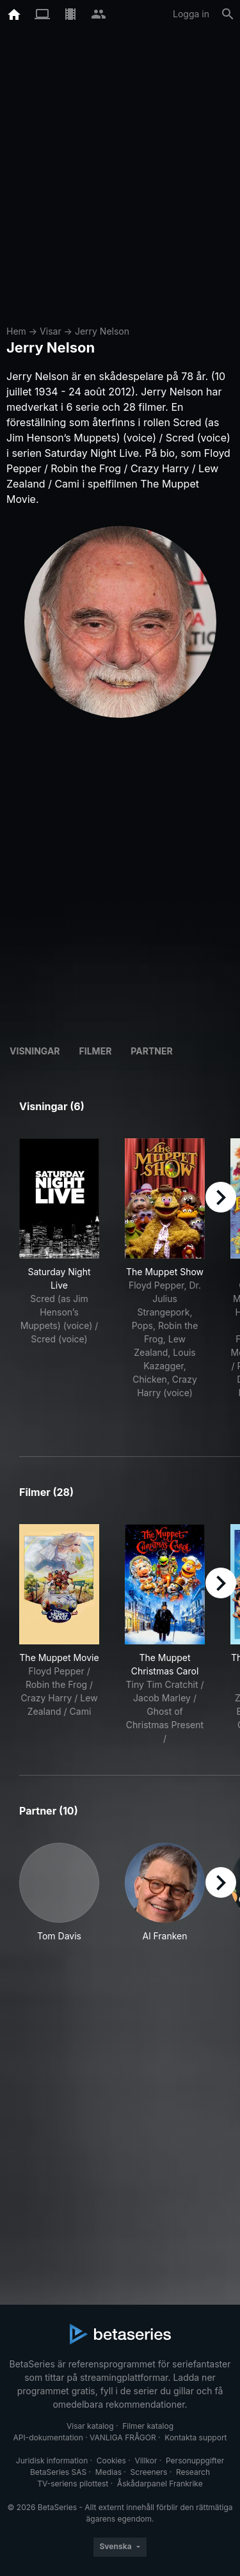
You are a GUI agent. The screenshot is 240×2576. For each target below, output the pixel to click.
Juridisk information (52, 2460)
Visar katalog (90, 2426)
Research (193, 2472)
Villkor (145, 2460)
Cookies (111, 2460)
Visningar (35, 1051)
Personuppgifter (195, 2460)
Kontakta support (195, 2437)
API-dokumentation (48, 2437)
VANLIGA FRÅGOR (123, 2437)
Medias (108, 2472)
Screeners (149, 2472)
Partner (151, 1051)
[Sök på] (228, 14)
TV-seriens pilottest (72, 2483)
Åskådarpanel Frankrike (160, 2483)
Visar (50, 331)
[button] (59, 1899)
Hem (16, 331)
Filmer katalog (147, 2426)
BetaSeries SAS (58, 2472)
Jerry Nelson (102, 331)
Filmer (95, 1051)
